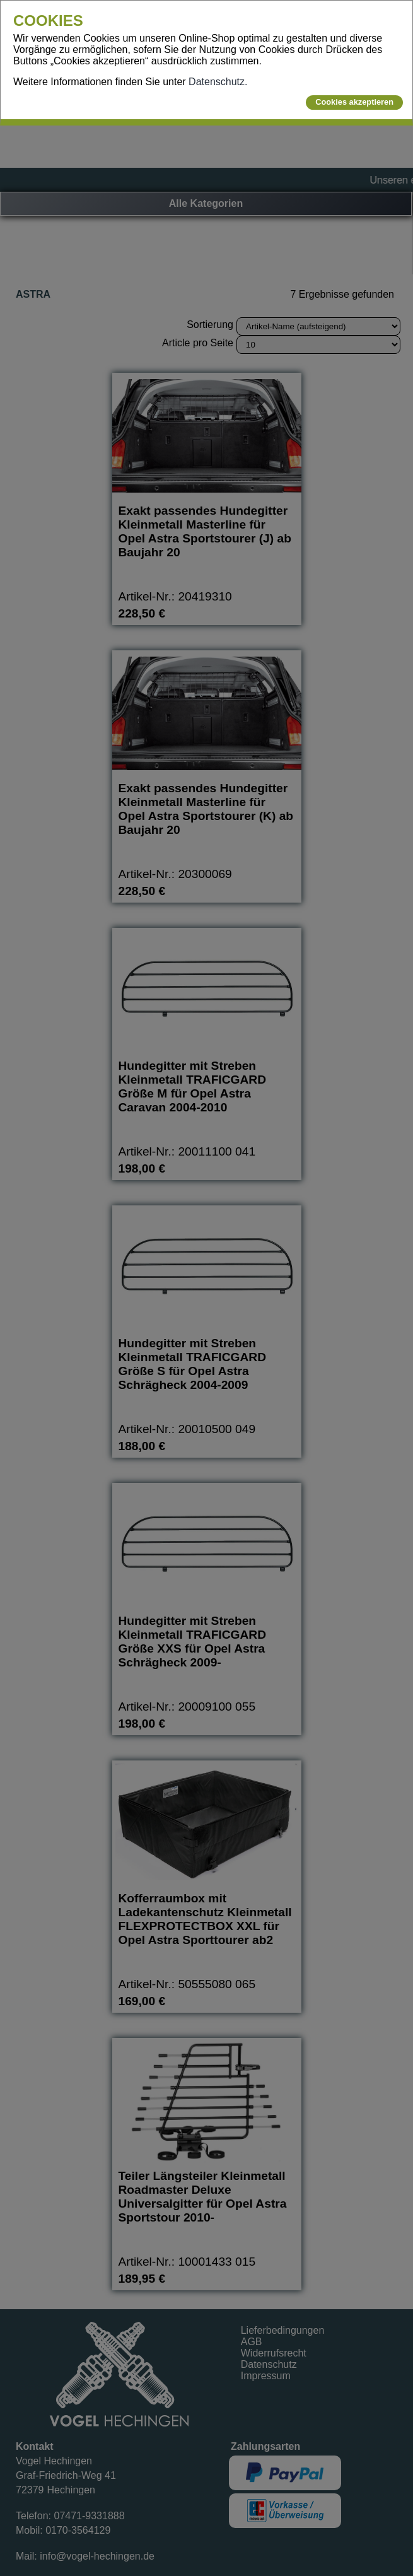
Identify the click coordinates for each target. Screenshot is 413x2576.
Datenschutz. (218, 81)
